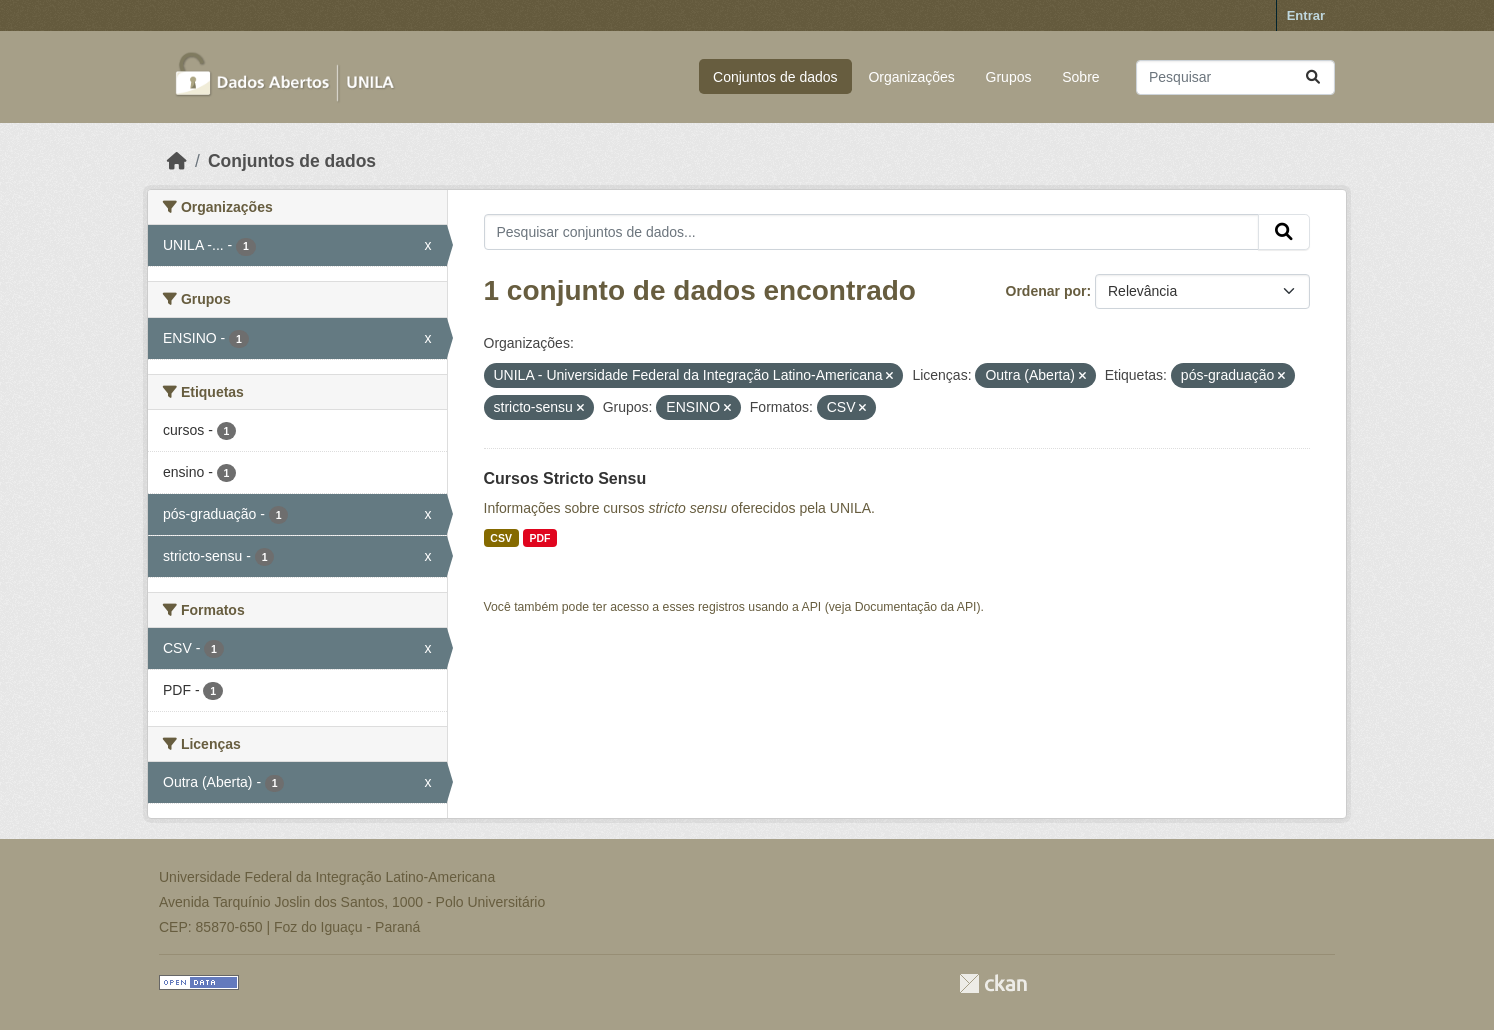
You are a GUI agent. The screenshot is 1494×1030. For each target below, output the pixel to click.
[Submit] (1313, 77)
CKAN (993, 983)
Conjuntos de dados (775, 77)
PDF (539, 538)
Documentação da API (916, 607)
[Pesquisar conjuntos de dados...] (1235, 77)
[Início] (177, 161)
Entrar (1306, 15)
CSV (501, 538)
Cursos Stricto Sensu (565, 478)
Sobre (1080, 77)
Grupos (1009, 77)
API (812, 607)
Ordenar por (1046, 291)
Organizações (911, 77)
